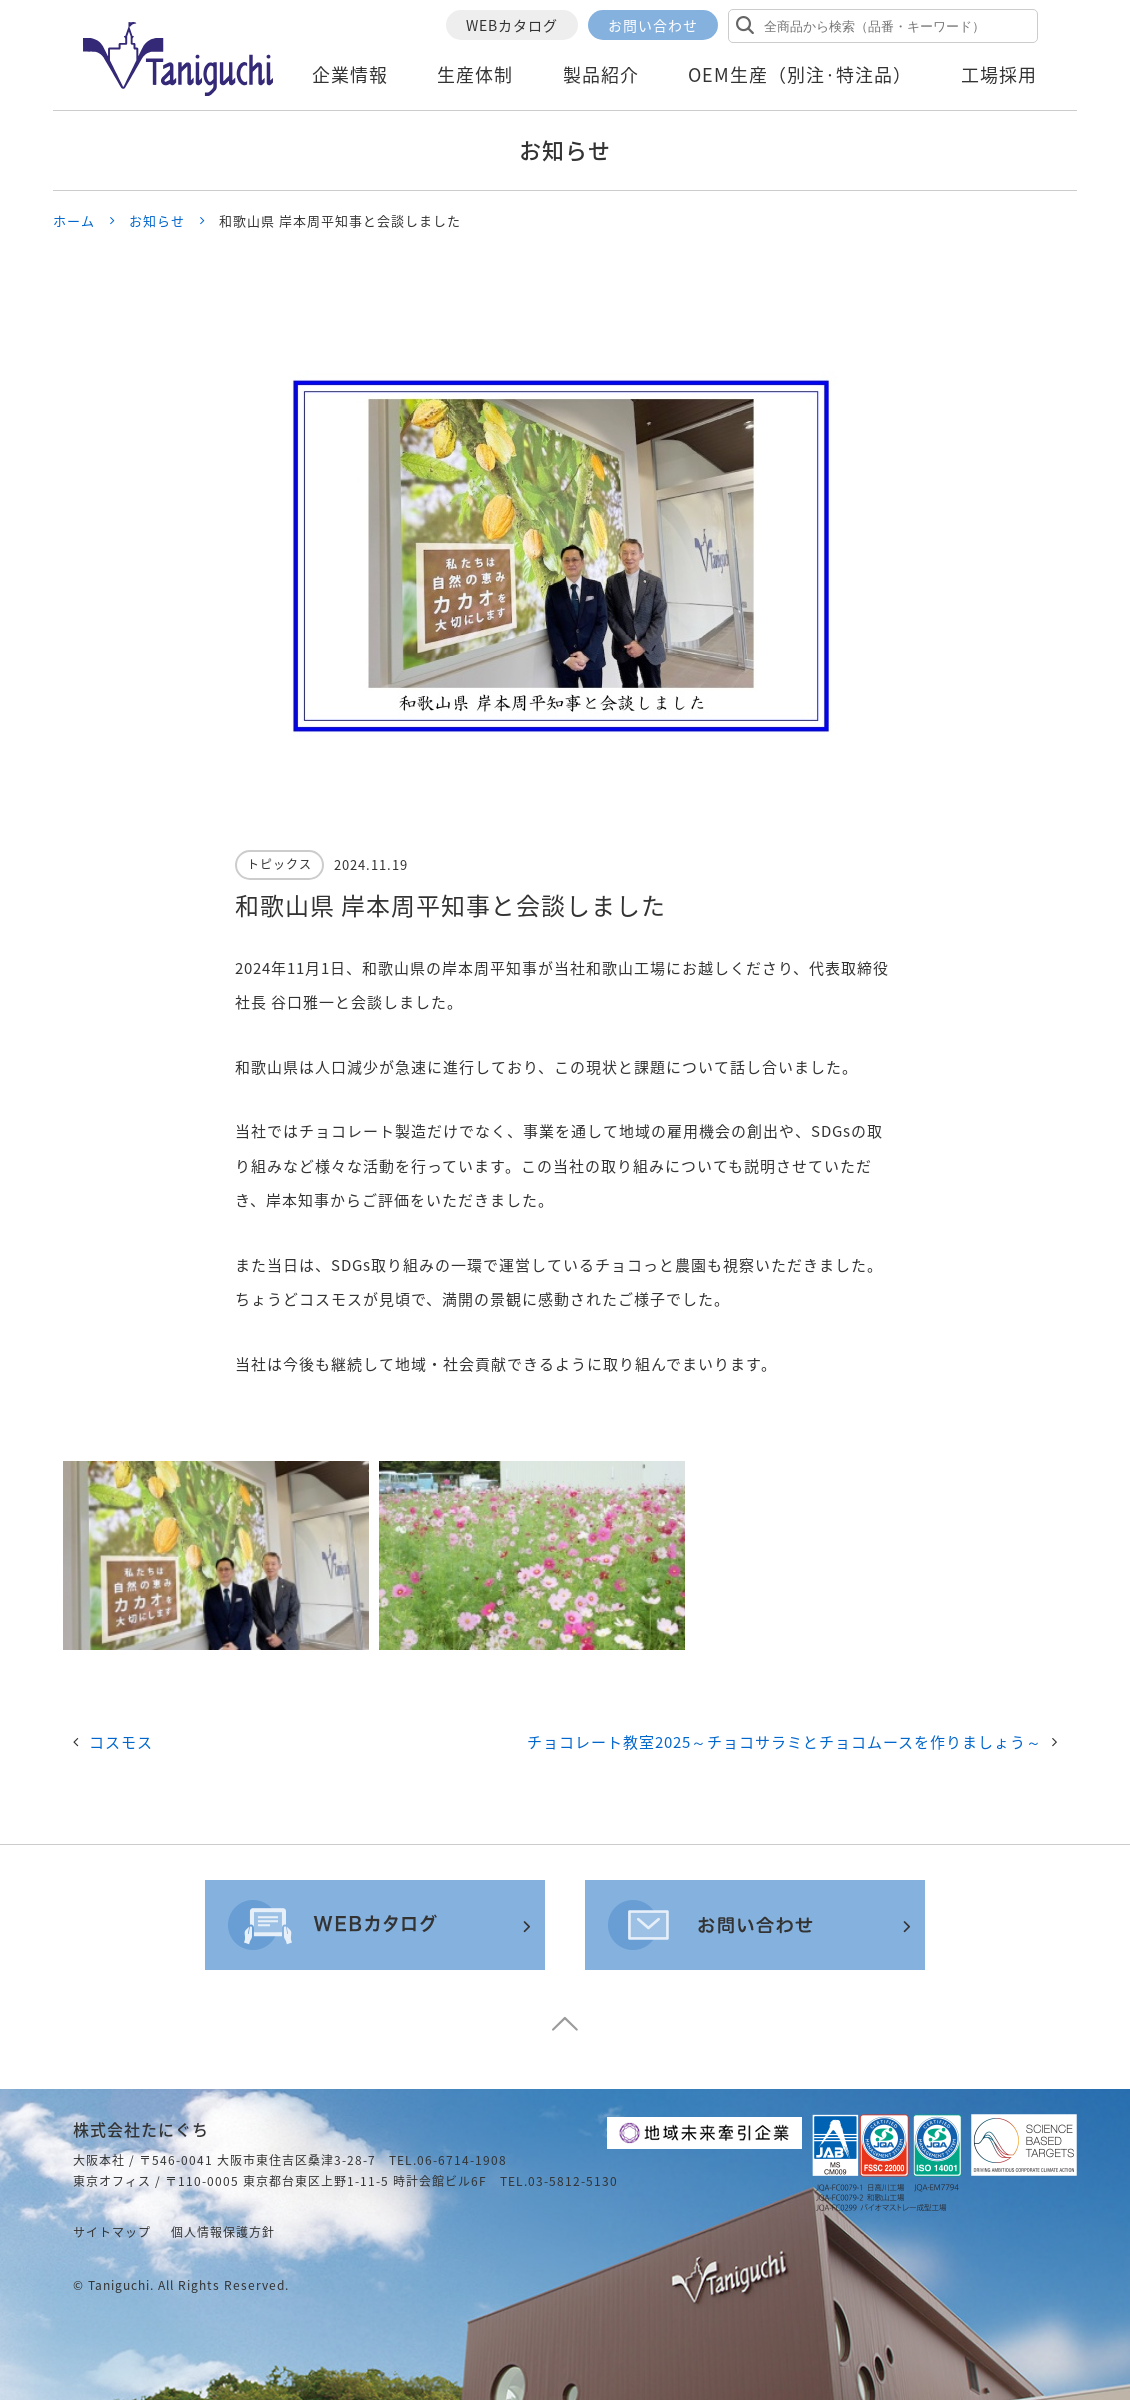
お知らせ (157, 220)
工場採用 (999, 74)
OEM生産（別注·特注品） (800, 74)
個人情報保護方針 (223, 2232)
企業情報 (350, 74)
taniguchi (119, 2285)
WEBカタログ (512, 25)
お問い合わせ (653, 25)
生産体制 (475, 74)
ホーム (74, 220)
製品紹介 (601, 74)
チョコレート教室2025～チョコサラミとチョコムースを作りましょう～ (784, 1742)
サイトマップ (112, 2232)
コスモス (121, 1742)
